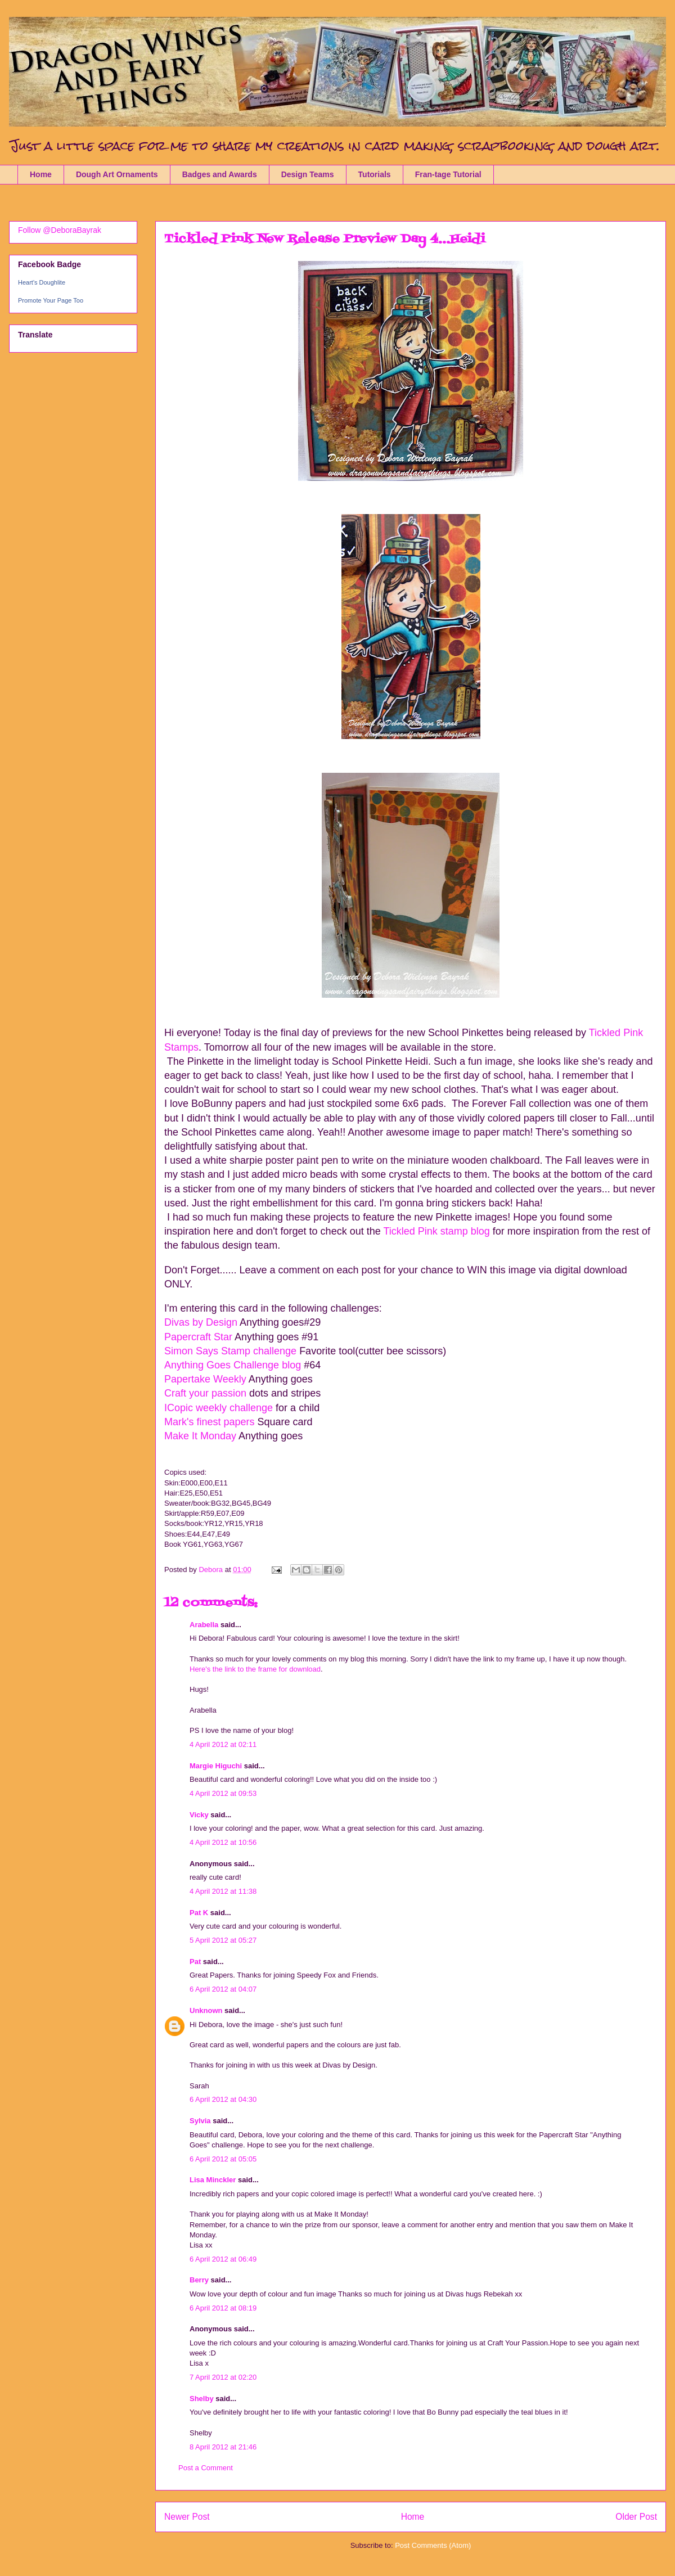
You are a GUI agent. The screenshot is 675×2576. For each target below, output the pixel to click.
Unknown (206, 2010)
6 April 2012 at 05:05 (223, 2159)
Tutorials (374, 174)
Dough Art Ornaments (117, 174)
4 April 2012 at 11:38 (223, 1891)
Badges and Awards (219, 174)
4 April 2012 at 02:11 (223, 1744)
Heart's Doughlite (41, 282)
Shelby (202, 2398)
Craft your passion (205, 1393)
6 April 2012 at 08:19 (223, 2308)
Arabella (204, 1624)
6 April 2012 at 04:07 (223, 1989)
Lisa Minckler (213, 2180)
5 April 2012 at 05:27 (223, 1940)
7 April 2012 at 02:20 (223, 2377)
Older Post (636, 2516)
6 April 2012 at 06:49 (223, 2259)
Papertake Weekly (206, 1379)
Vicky (199, 1815)
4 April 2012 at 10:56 (223, 1842)
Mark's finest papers (209, 1421)
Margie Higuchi (216, 1766)
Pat (196, 1961)
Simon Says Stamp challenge (230, 1351)
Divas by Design (200, 1322)
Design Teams (307, 174)
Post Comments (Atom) (433, 2545)
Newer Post (187, 2516)
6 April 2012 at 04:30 (223, 2099)
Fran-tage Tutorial (448, 174)
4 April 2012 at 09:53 (223, 1793)
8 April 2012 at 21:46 (223, 2447)
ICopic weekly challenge (220, 1407)
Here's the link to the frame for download (255, 1669)
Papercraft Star (198, 1337)
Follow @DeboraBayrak (59, 230)
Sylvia (200, 2120)
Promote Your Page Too (50, 300)
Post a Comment (205, 2468)
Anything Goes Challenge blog (234, 1365)
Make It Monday (201, 1436)
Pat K (199, 1912)
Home (41, 174)
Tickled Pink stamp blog (436, 1231)
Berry (200, 2280)
